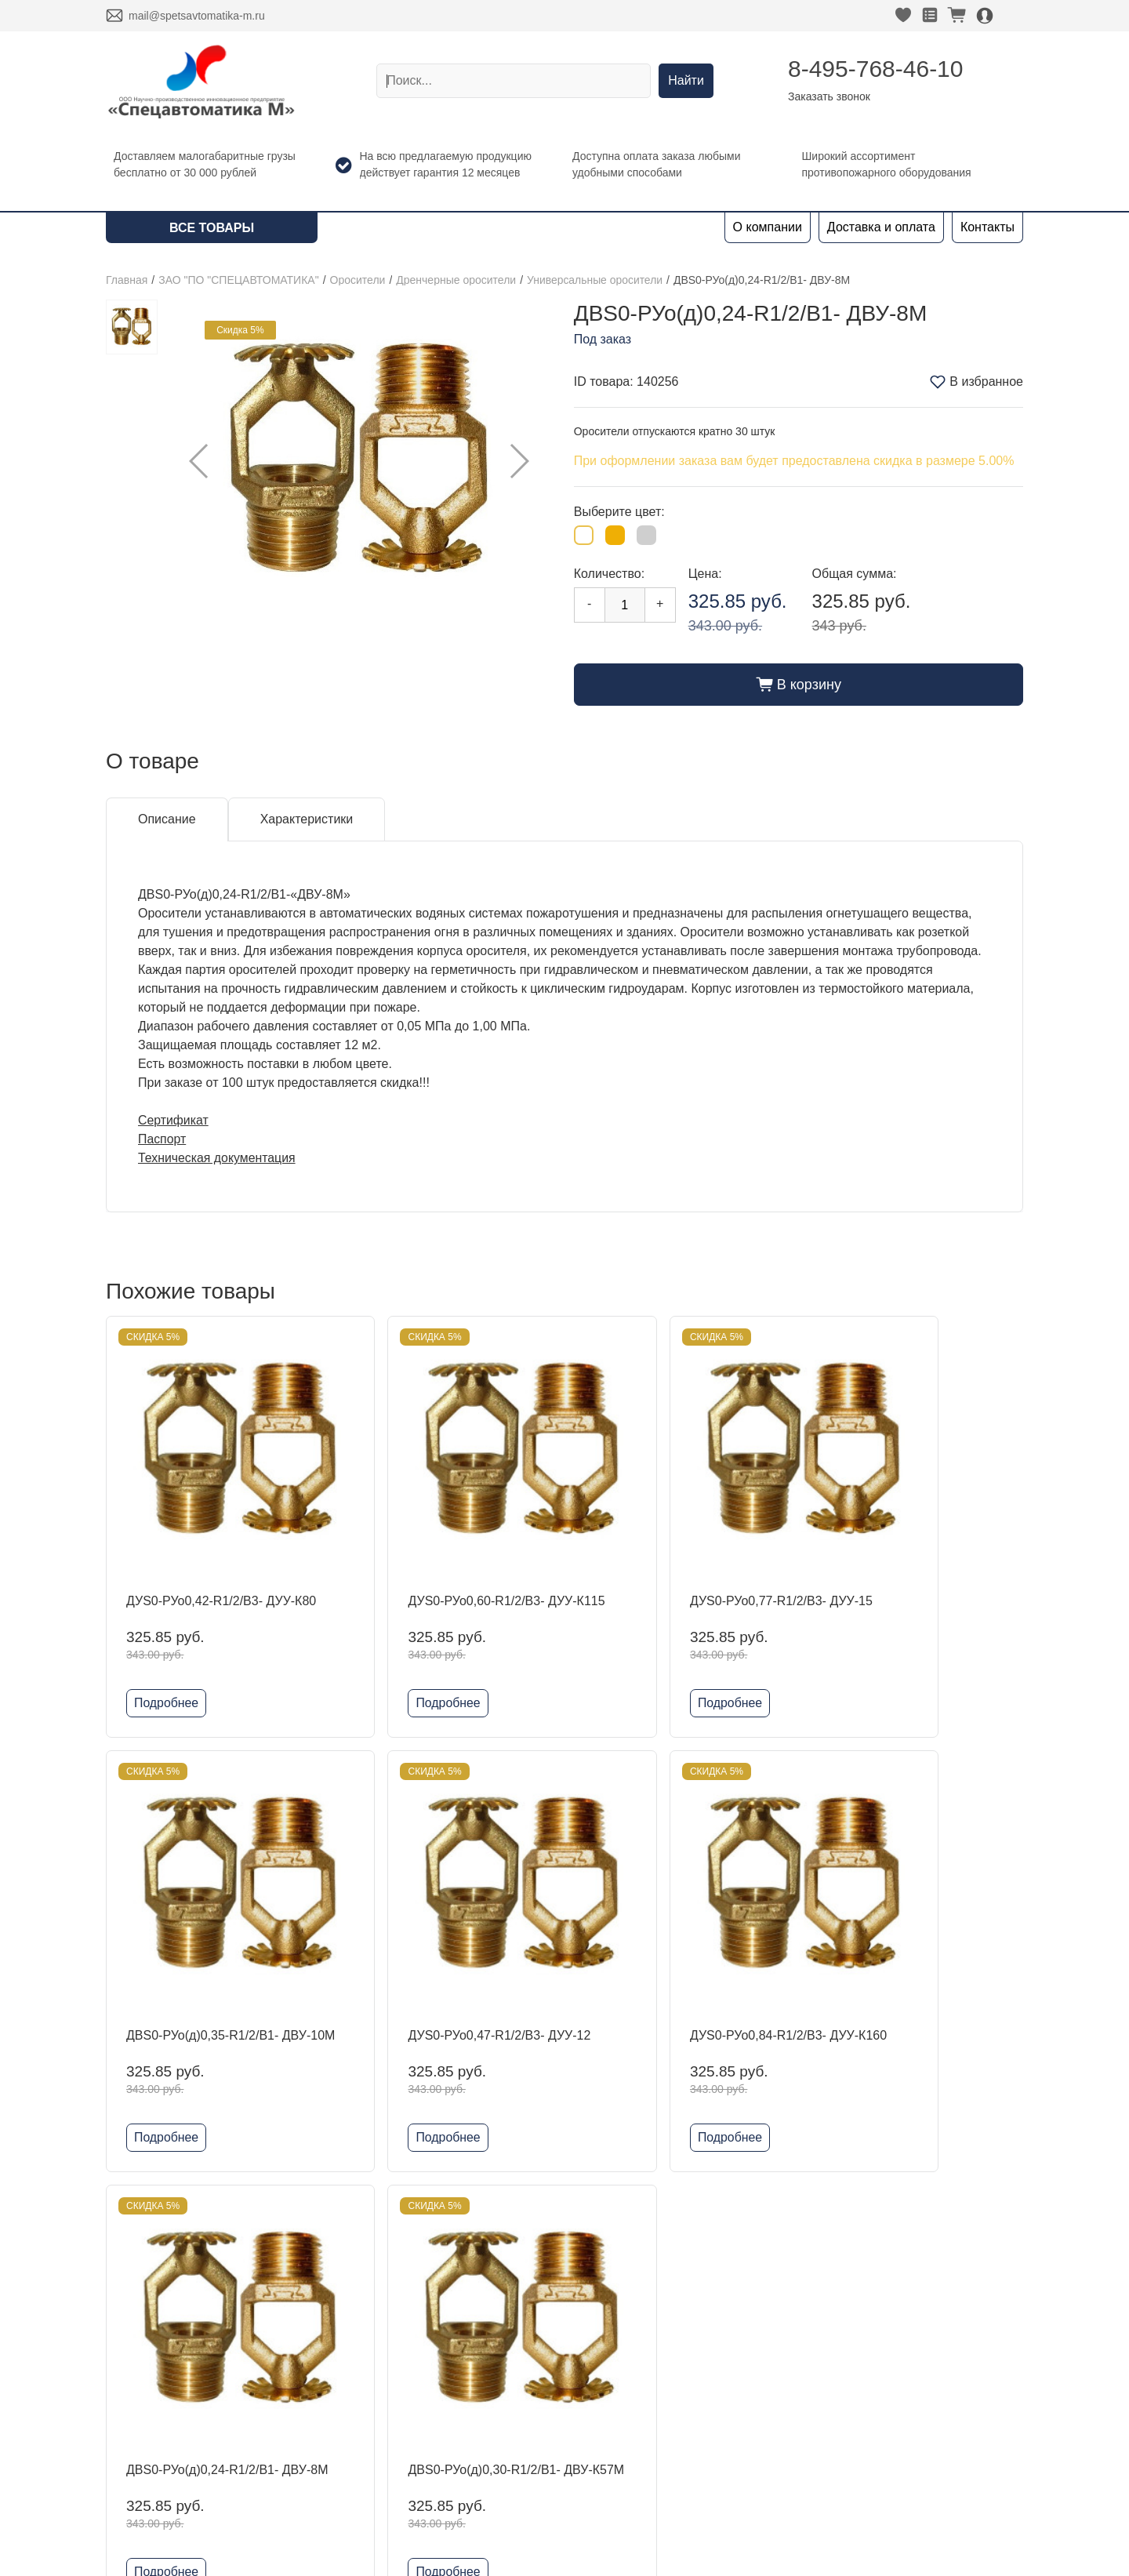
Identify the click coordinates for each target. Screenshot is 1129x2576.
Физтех (319, 2433)
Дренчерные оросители (456, 279)
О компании (767, 227)
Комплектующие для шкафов (384, 2508)
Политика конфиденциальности (874, 2364)
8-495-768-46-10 (876, 69)
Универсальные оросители (595, 279)
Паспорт (162, 1139)
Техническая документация (217, 1157)
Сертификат (173, 1120)
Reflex (317, 2407)
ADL (311, 2332)
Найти (686, 80)
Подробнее (166, 1670)
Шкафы (321, 2483)
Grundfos (325, 2458)
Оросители (358, 279)
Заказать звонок (829, 96)
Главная (126, 279)
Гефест (320, 2382)
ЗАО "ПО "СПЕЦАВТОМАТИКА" (238, 279)
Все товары (211, 227)
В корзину (798, 684)
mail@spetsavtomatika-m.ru (197, 15)
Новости (130, 2382)
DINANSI (324, 2307)
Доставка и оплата (881, 227)
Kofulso (320, 2357)
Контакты (987, 227)
